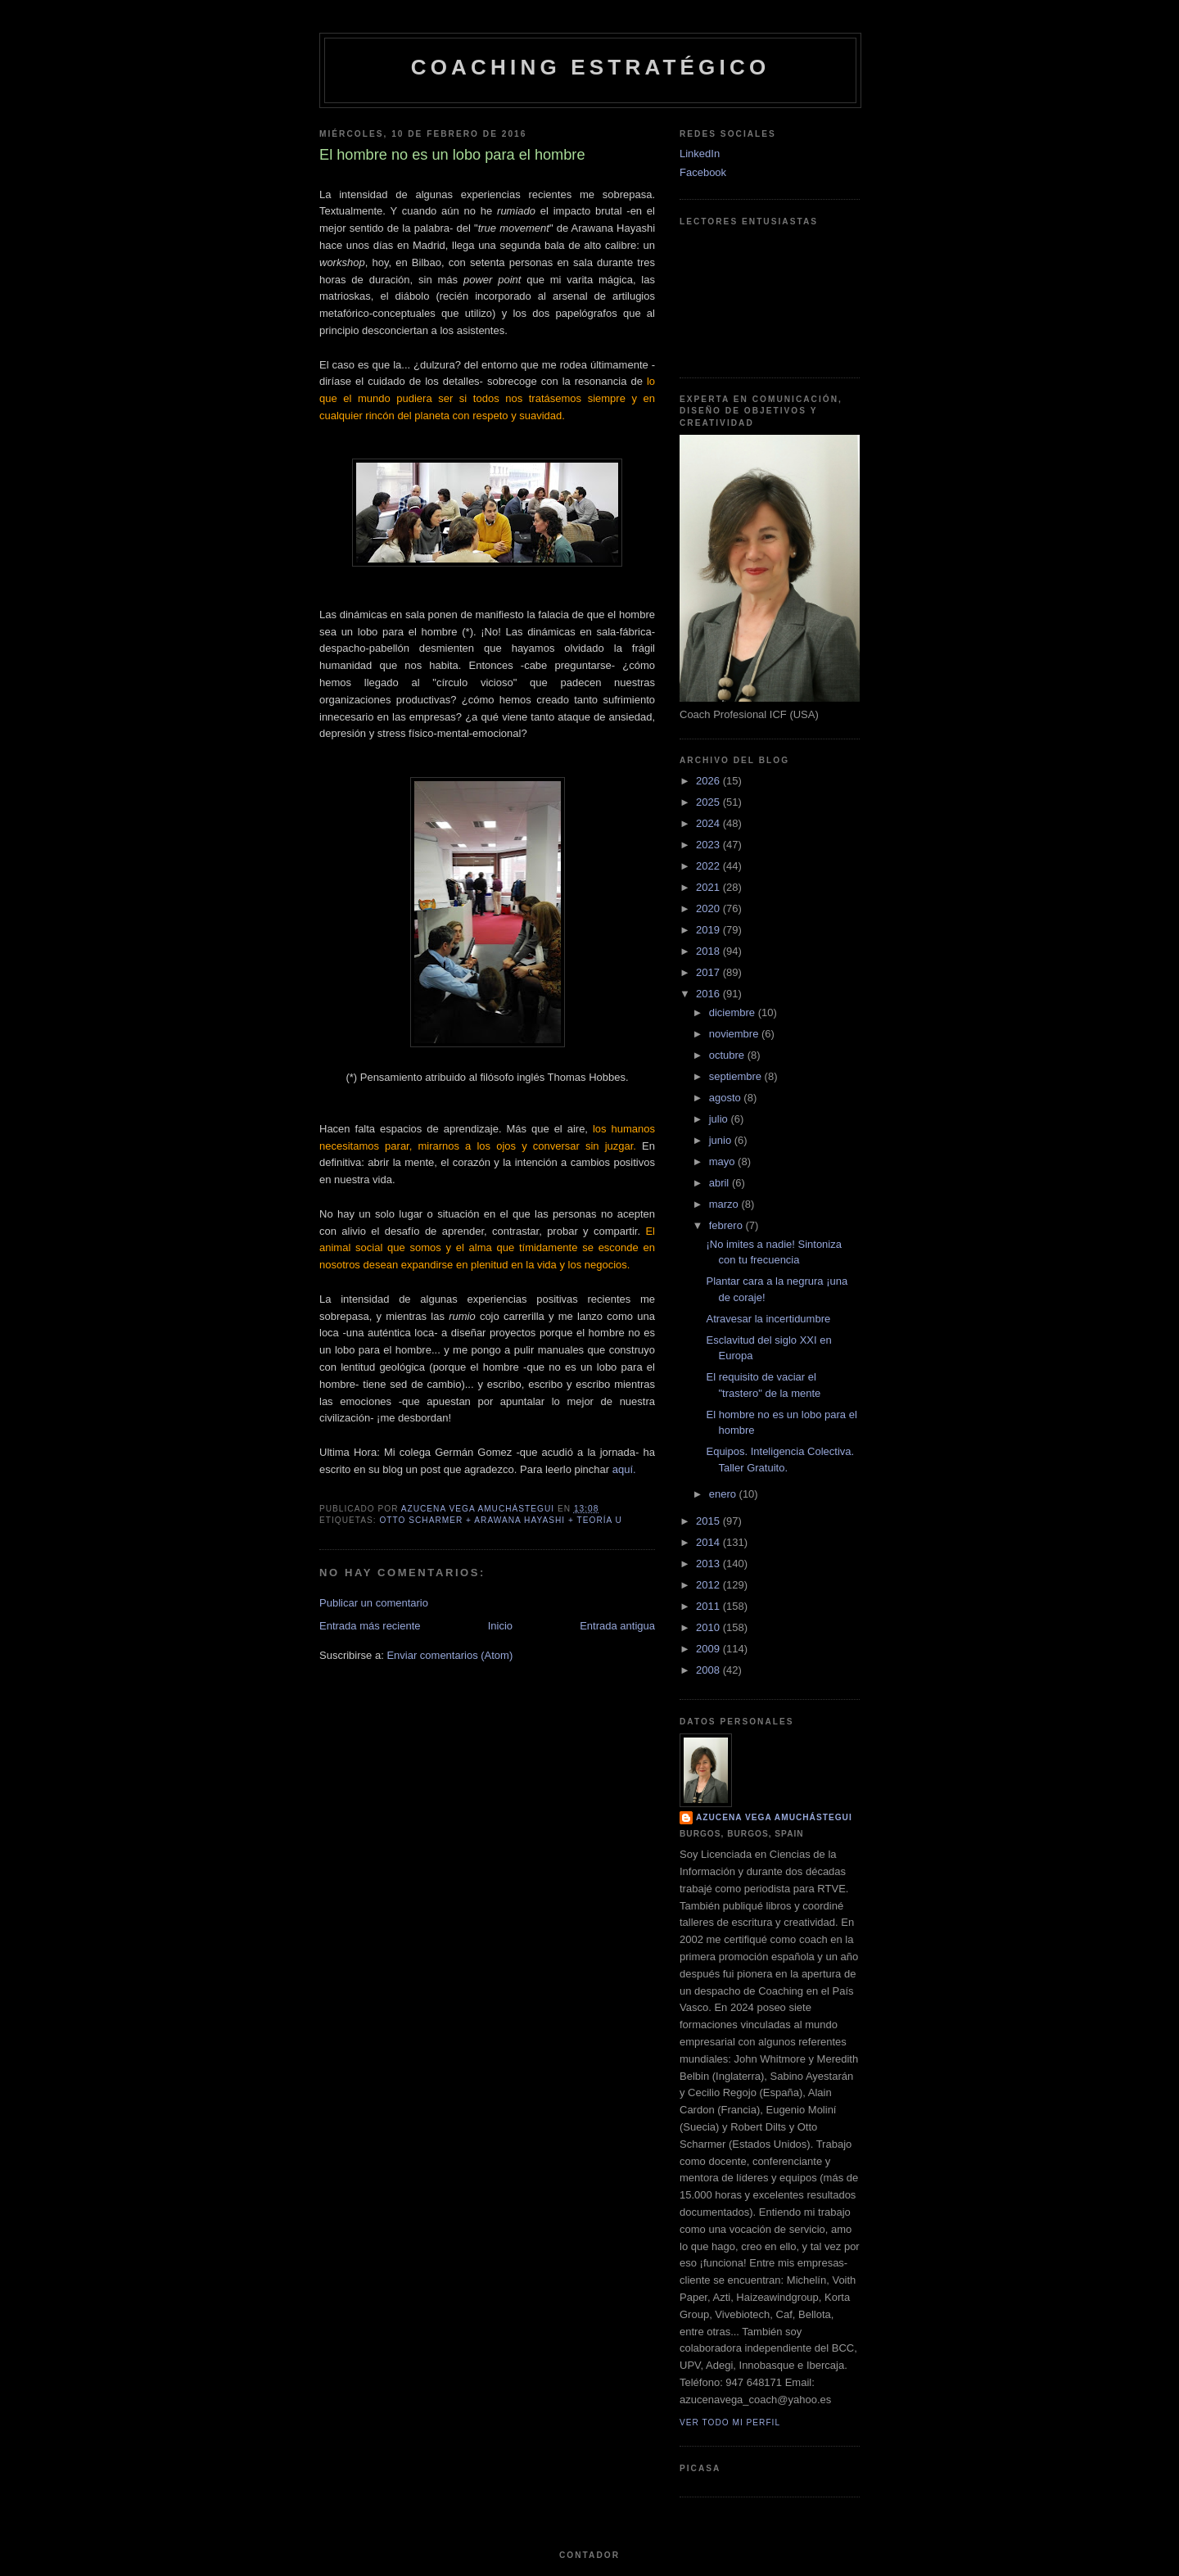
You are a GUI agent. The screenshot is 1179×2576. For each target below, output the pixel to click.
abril (720, 1183)
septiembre (737, 1076)
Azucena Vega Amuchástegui (774, 1817)
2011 (709, 1606)
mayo (723, 1161)
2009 (709, 1649)
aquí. (624, 1469)
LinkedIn (700, 153)
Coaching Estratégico (590, 67)
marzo (725, 1204)
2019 (709, 930)
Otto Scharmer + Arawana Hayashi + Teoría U (500, 1520)
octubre (728, 1055)
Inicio (500, 1626)
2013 (709, 1563)
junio (721, 1140)
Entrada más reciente (370, 1626)
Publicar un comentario (373, 1603)
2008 (709, 1670)
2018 (709, 951)
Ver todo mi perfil (730, 2422)
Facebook (703, 172)
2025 (709, 802)
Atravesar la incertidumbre (768, 1319)
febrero (727, 1225)
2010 (709, 1627)
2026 (709, 781)
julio (720, 1119)
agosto (726, 1097)
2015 (709, 1521)
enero (724, 1494)
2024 (709, 823)
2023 (709, 844)
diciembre (733, 1012)
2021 (709, 887)
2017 (709, 972)
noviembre (735, 1034)
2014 (709, 1542)
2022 (709, 866)
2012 (709, 1585)
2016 (709, 993)
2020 (709, 908)
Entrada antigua (617, 1626)
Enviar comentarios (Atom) (449, 1655)
